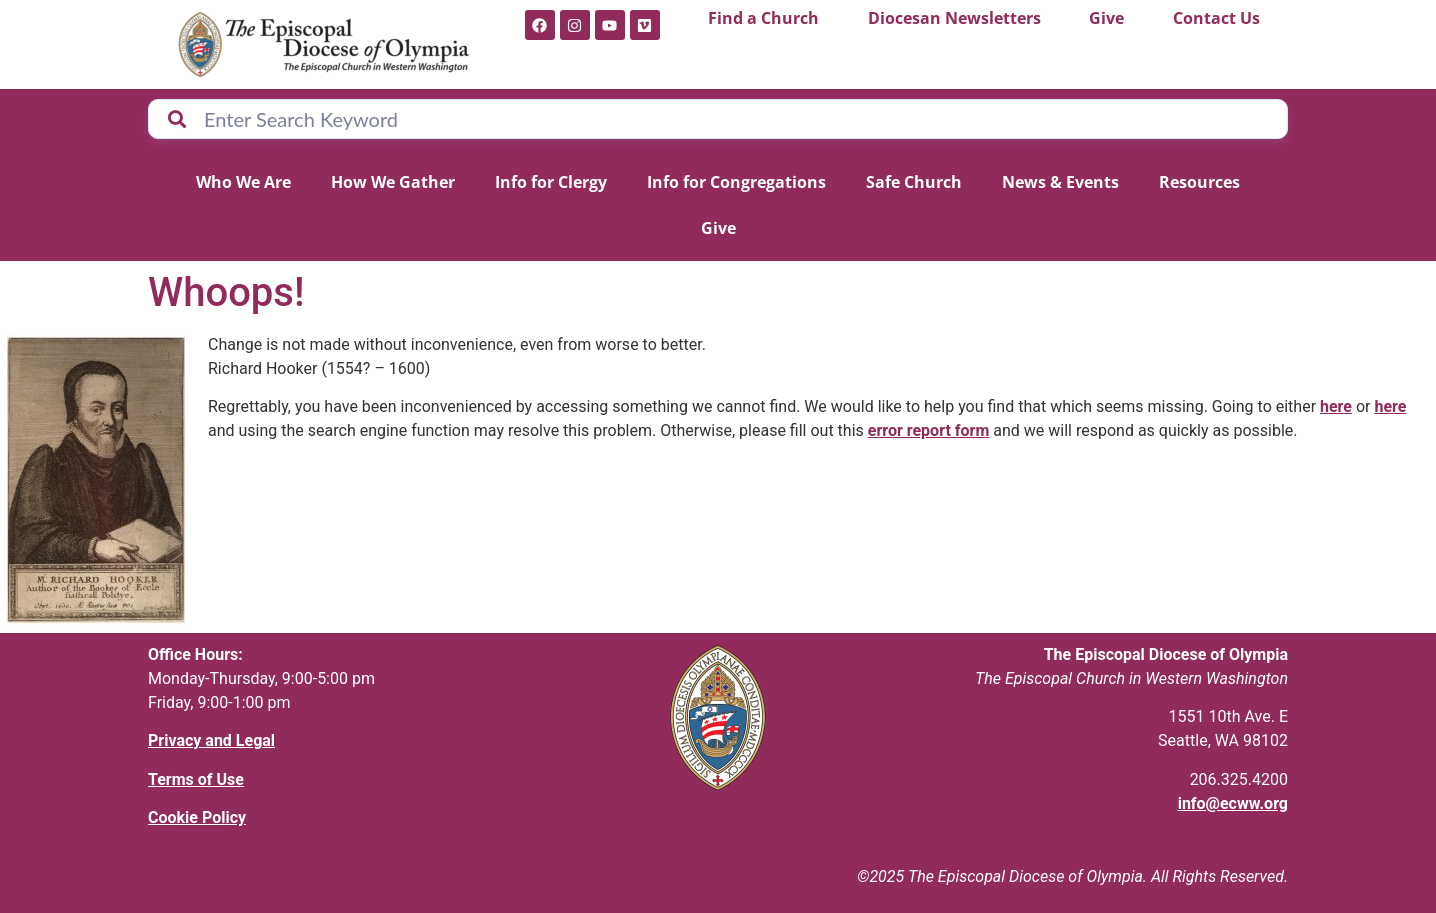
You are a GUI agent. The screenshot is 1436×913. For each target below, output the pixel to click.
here (1336, 406)
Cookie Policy (197, 817)
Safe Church (914, 182)
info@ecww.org (1233, 803)
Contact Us (1216, 18)
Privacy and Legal (211, 740)
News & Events (1060, 182)
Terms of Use (196, 779)
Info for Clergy (551, 182)
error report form (929, 430)
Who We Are (243, 182)
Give (1106, 18)
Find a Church (763, 18)
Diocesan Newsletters (954, 18)
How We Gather (393, 182)
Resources (1199, 182)
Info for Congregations (736, 182)
